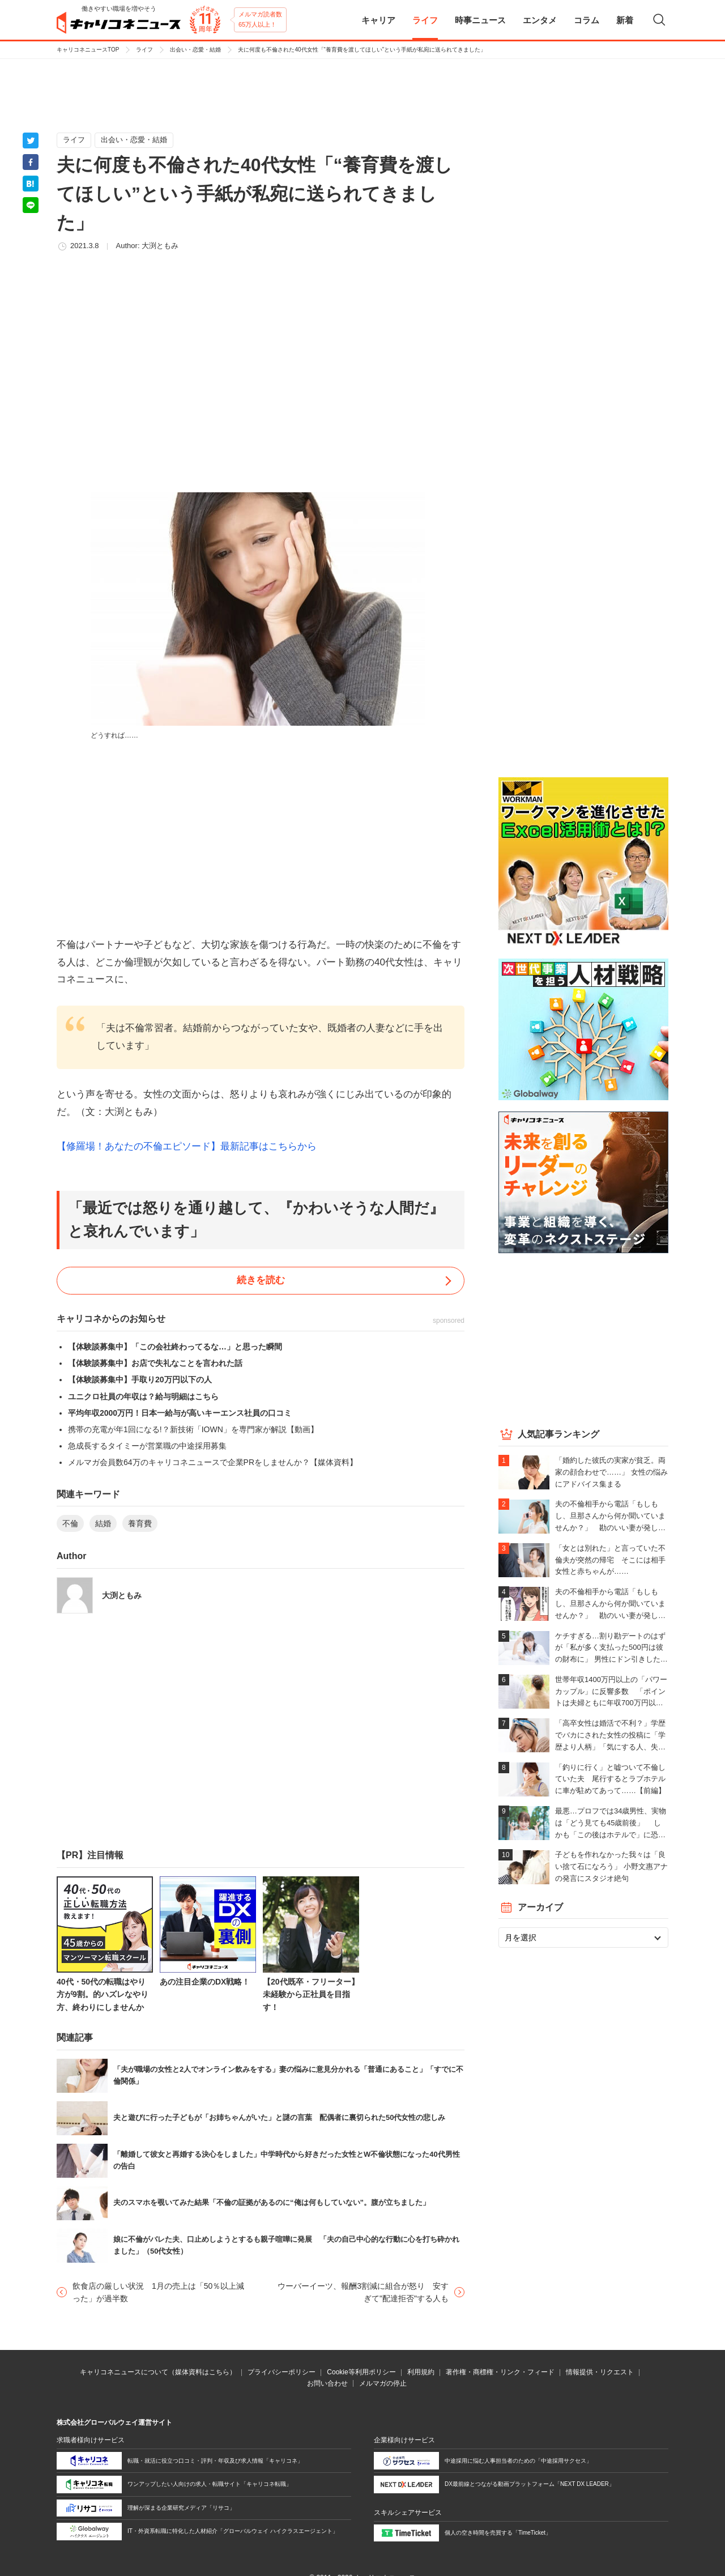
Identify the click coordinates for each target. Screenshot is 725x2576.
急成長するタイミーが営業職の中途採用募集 (147, 1445)
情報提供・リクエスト (600, 2372)
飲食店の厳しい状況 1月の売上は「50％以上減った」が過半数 (158, 2292)
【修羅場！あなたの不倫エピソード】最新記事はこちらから (187, 1146)
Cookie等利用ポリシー (361, 2372)
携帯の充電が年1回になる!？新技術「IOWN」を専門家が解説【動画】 (193, 1429)
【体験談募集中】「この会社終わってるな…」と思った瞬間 (175, 1346)
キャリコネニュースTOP (88, 49)
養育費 (140, 1523)
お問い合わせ (327, 2383)
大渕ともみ (160, 245)
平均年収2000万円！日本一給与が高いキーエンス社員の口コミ (180, 1412)
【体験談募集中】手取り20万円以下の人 (140, 1379)
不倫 (70, 1523)
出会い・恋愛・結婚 (195, 49)
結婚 (103, 1523)
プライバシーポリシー (281, 2372)
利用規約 (420, 2372)
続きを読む (261, 1280)
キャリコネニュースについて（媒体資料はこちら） (158, 2372)
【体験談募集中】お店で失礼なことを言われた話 (155, 1363)
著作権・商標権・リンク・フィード (500, 2372)
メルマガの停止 (383, 2383)
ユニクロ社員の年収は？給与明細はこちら (143, 1396)
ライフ (144, 49)
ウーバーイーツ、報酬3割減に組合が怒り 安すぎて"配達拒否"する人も (363, 2292)
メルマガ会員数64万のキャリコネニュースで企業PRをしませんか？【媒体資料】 (212, 1462)
